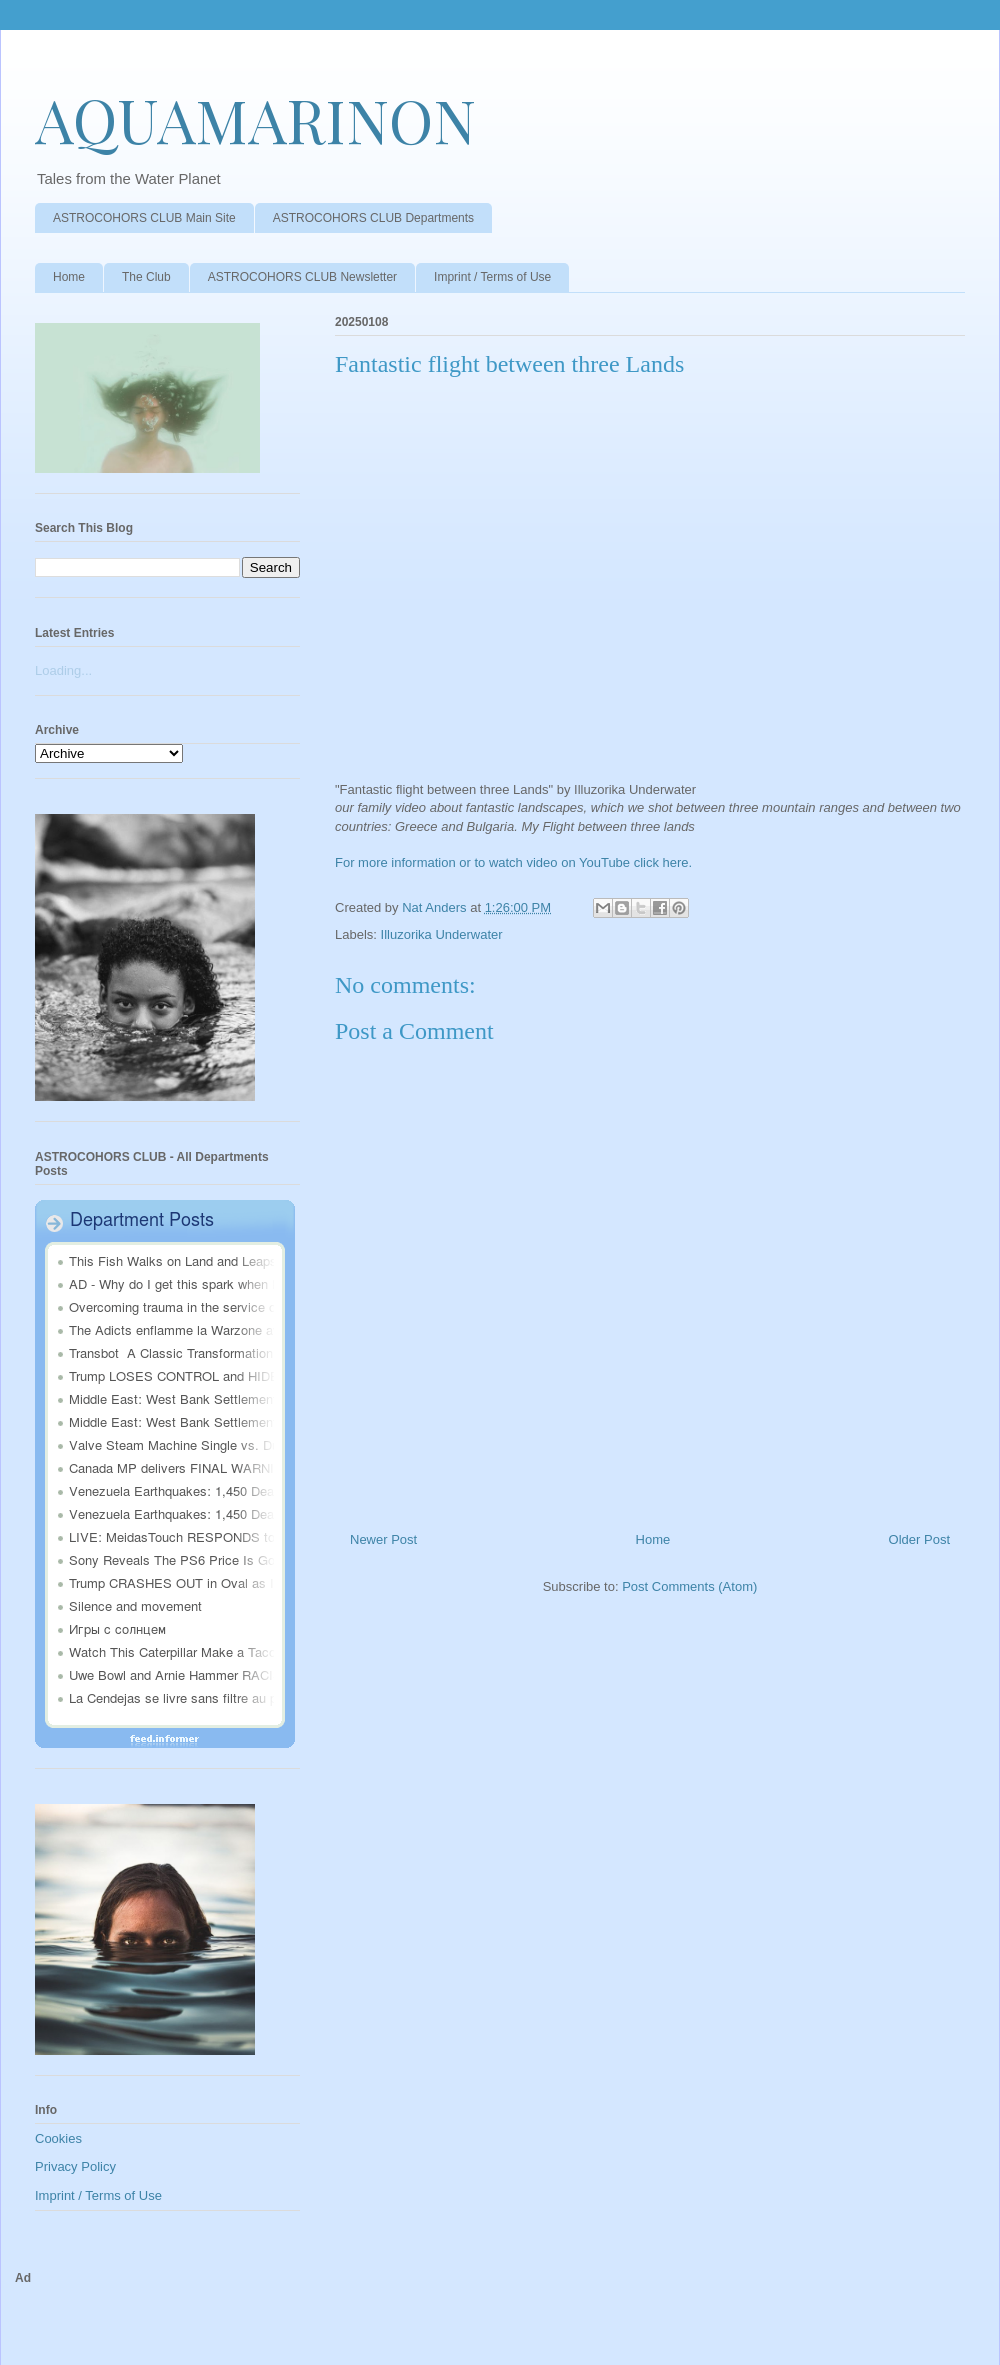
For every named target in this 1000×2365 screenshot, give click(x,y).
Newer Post (383, 1539)
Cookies (58, 2138)
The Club (146, 277)
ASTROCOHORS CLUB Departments (373, 218)
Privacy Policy (75, 2166)
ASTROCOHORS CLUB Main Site (144, 218)
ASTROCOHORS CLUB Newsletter (302, 277)
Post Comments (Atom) (689, 1586)
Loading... (63, 670)
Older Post (919, 1539)
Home (69, 277)
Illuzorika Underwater (442, 934)
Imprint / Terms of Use (492, 277)
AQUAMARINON (255, 119)
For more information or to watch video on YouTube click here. (513, 862)
